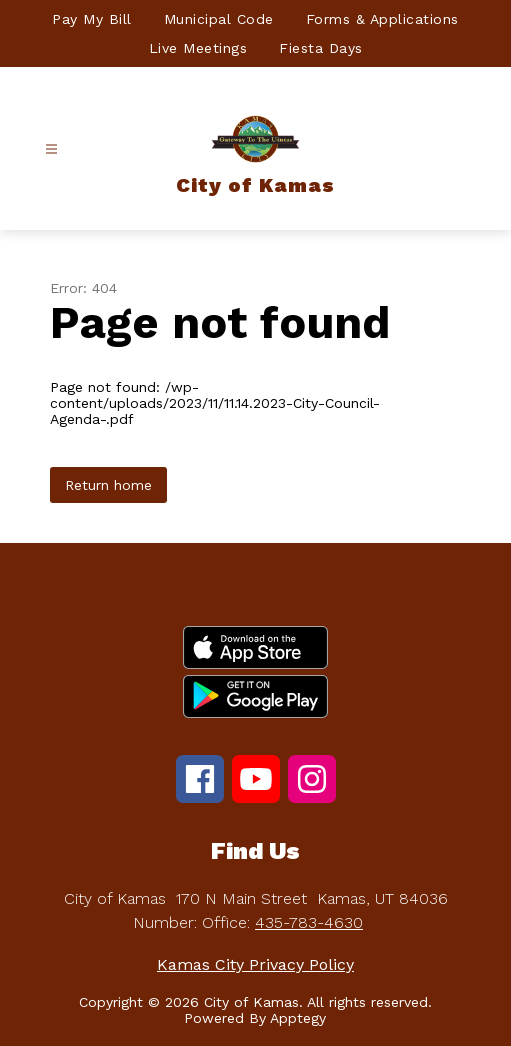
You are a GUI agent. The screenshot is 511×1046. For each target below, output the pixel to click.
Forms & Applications (382, 19)
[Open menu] (51, 149)
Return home (108, 485)
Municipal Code (219, 19)
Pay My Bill (92, 19)
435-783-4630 (309, 922)
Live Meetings (198, 48)
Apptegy (298, 1018)
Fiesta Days (321, 48)
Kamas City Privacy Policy (255, 964)
